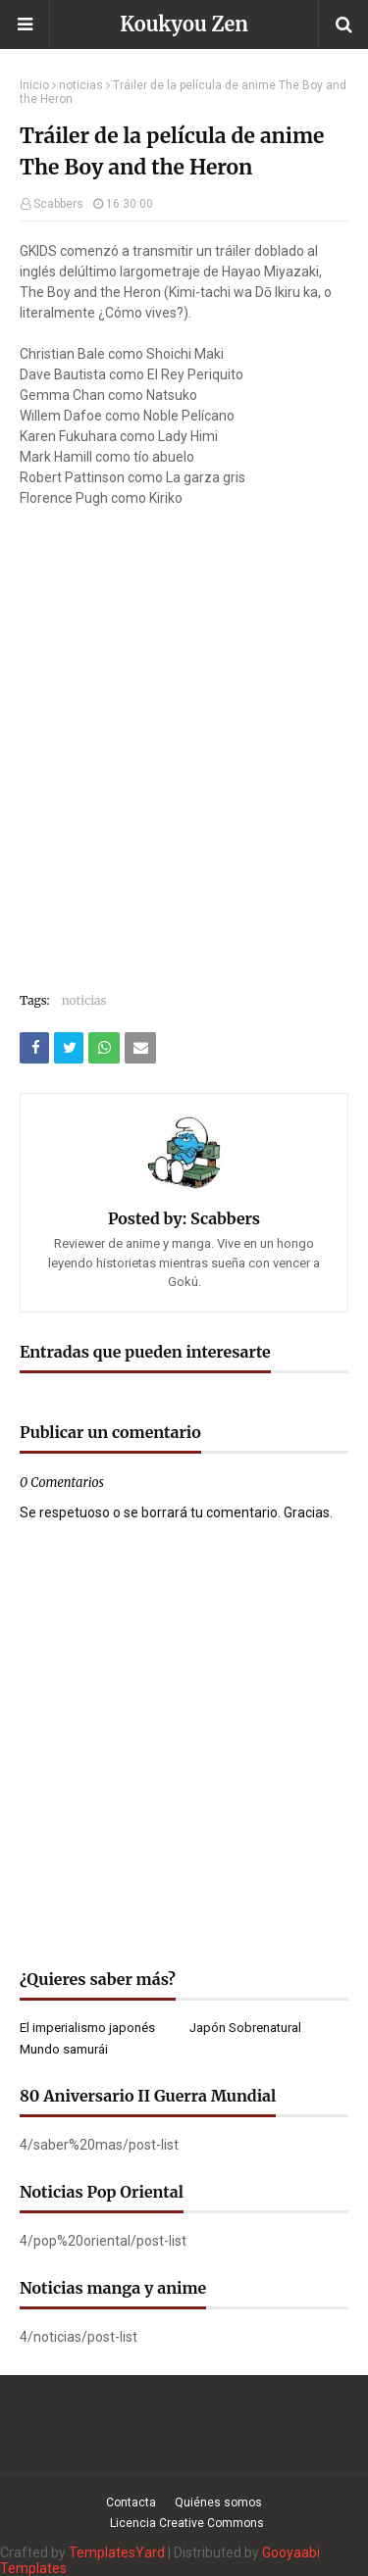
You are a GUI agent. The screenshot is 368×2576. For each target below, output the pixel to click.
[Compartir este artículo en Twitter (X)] (68, 1048)
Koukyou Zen (184, 24)
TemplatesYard (117, 2552)
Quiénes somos (218, 2502)
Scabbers (58, 204)
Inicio (34, 85)
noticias (81, 85)
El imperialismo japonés (87, 2027)
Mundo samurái (64, 2049)
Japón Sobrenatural (245, 2027)
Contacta (131, 2502)
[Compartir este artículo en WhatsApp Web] (104, 1048)
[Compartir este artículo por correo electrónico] (140, 1048)
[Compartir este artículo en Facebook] (34, 1048)
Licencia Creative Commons (187, 2523)
